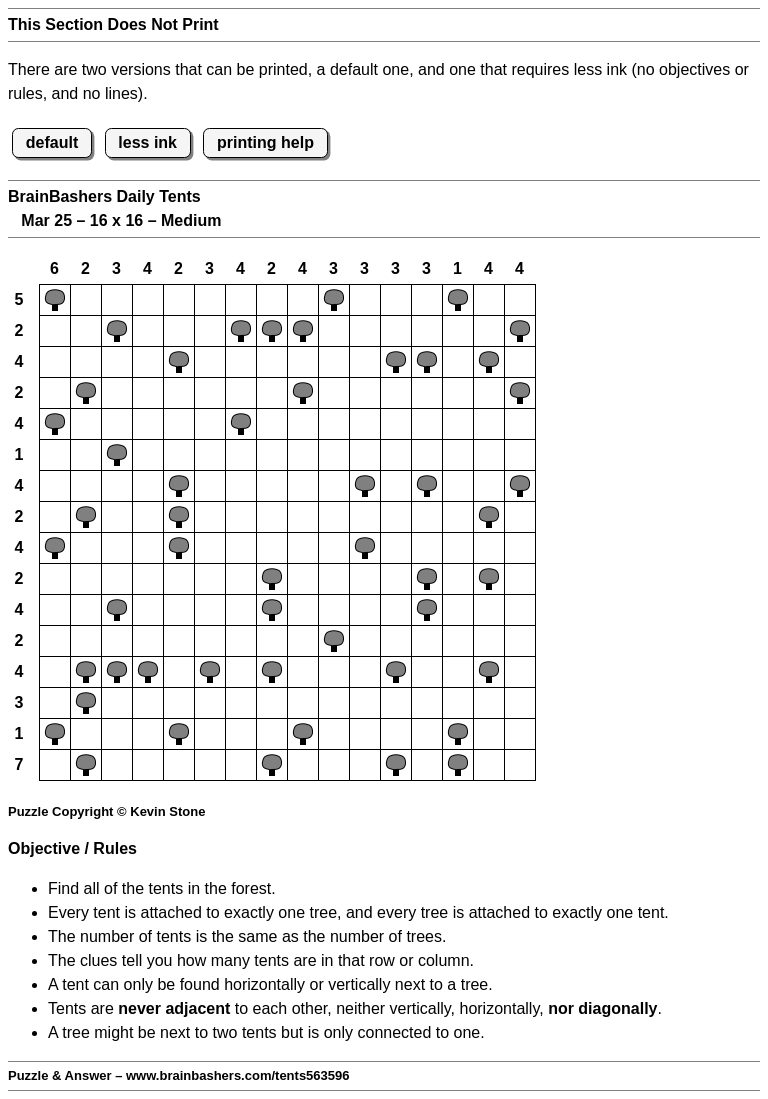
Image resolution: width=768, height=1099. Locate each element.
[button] (55, 300)
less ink (147, 142)
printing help (265, 142)
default (52, 142)
